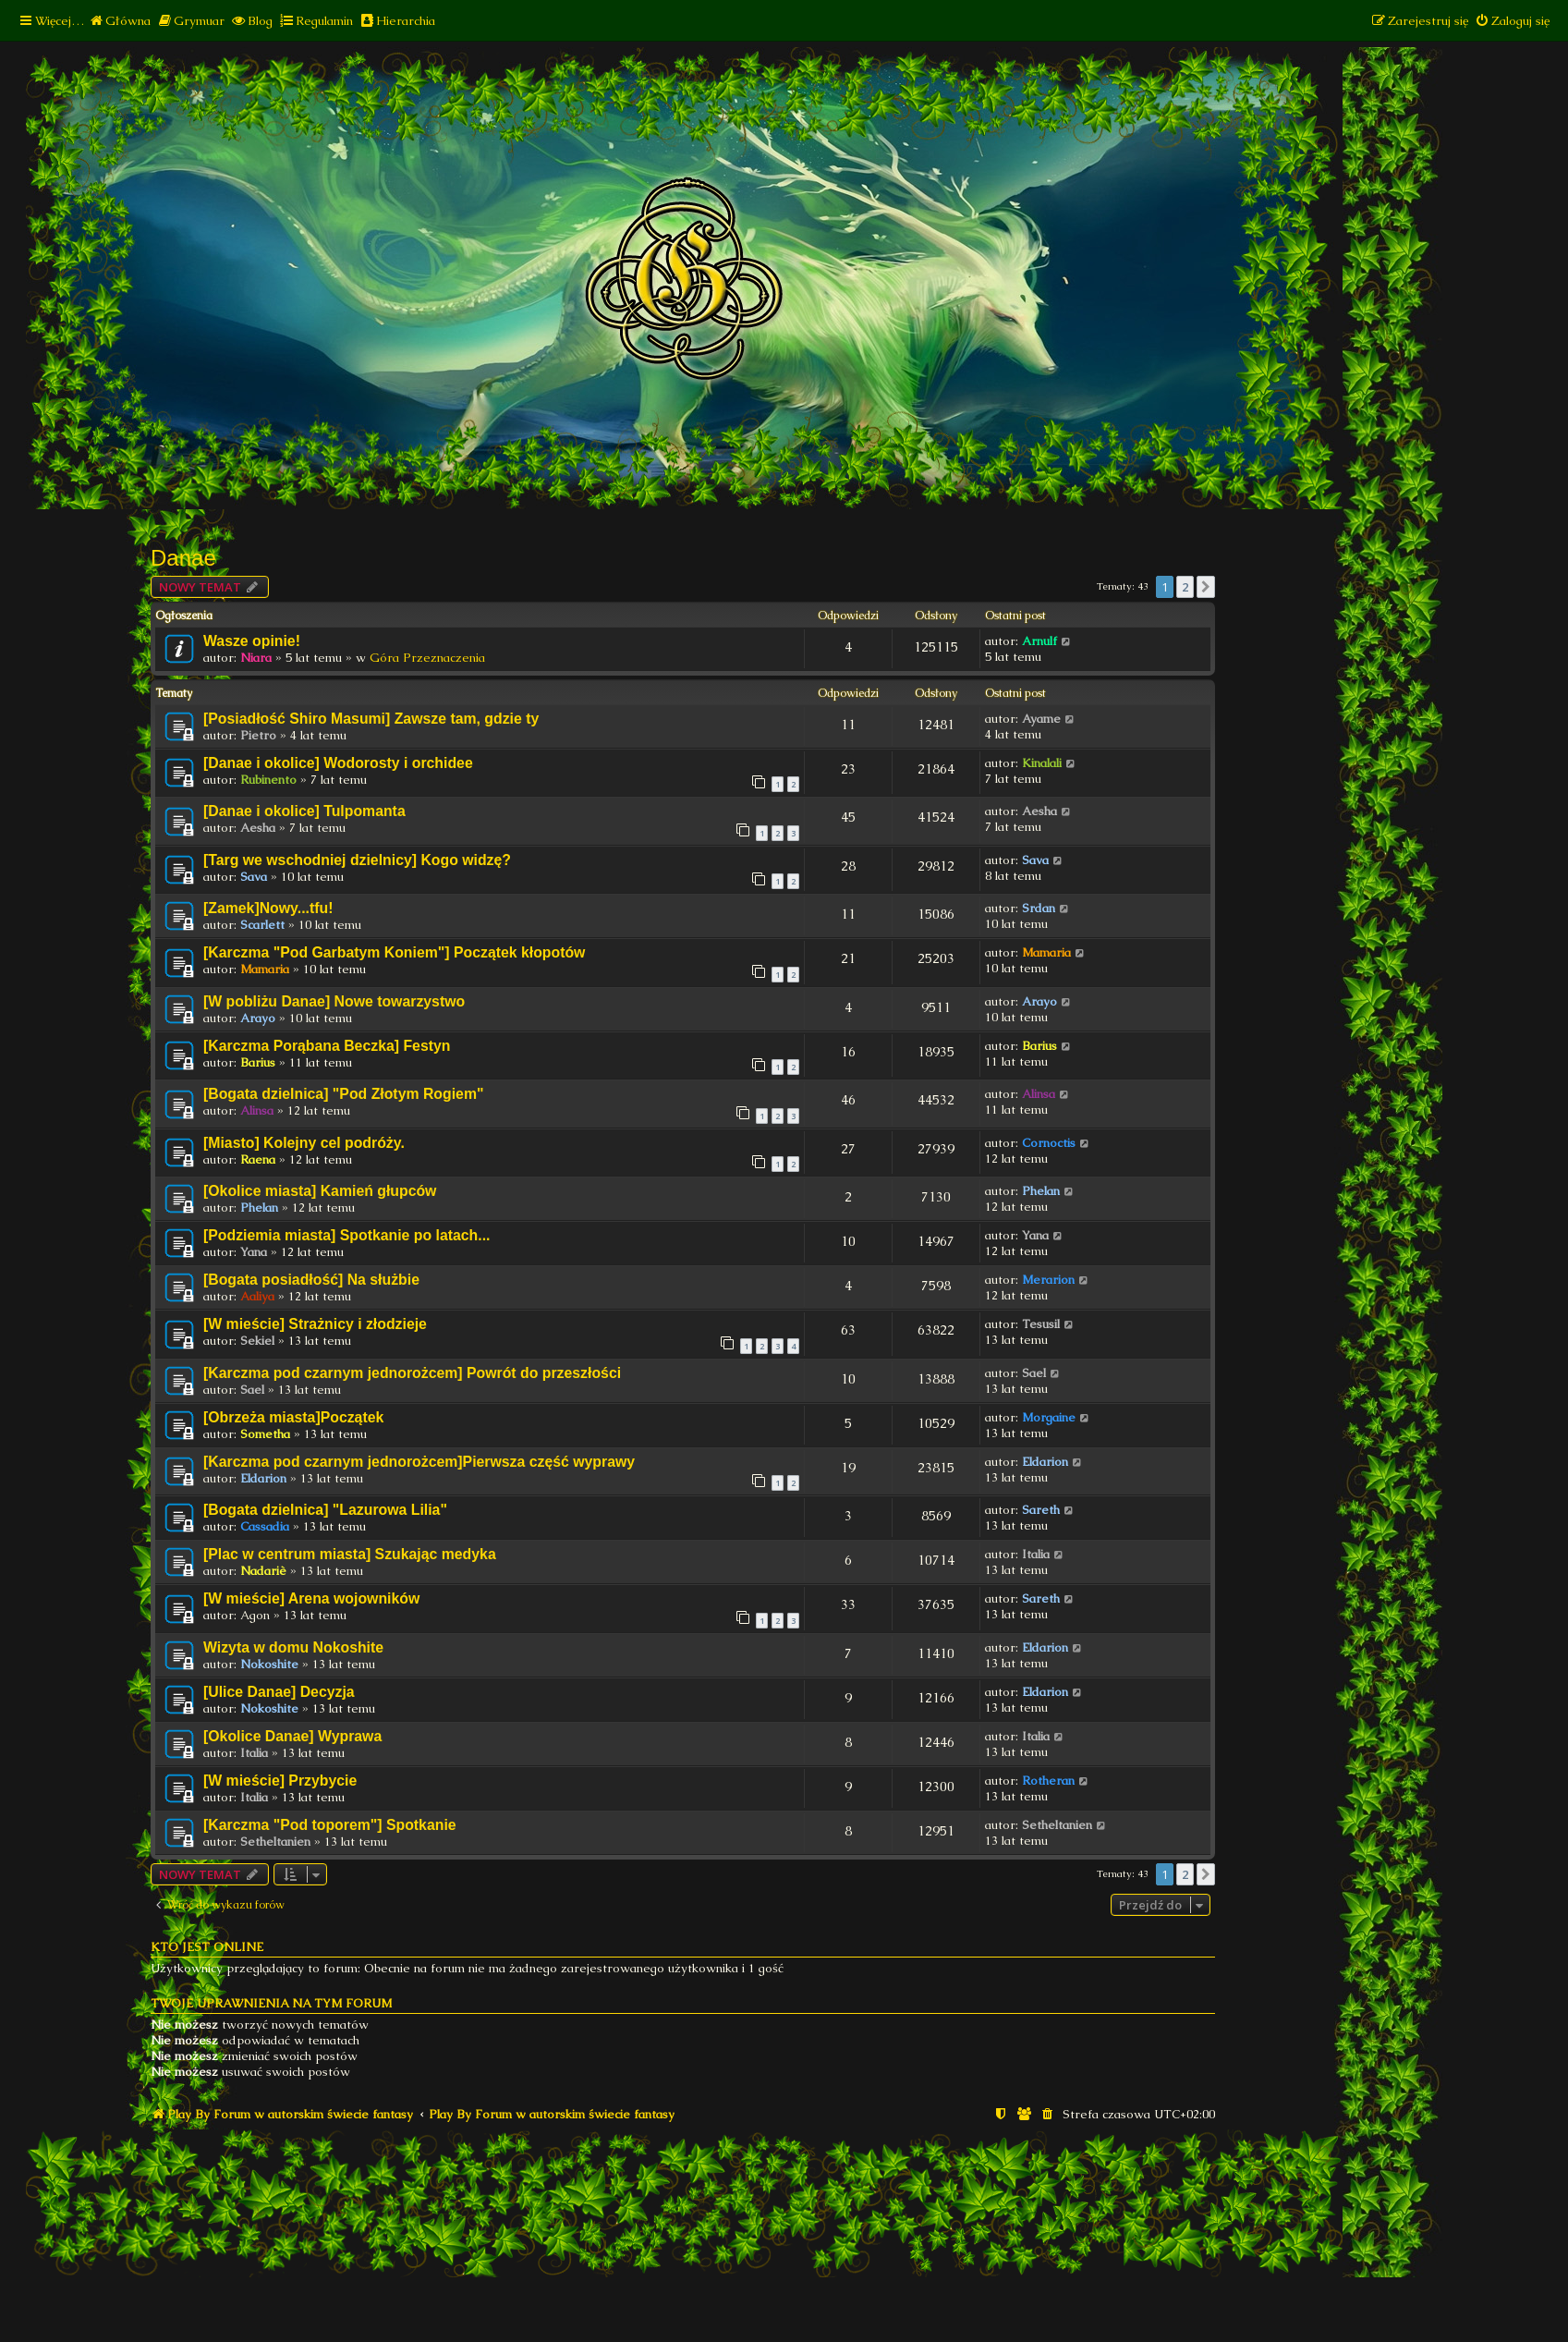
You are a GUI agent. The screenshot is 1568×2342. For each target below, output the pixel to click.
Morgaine (1049, 1417)
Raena (257, 1159)
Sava (253, 876)
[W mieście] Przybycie (280, 1780)
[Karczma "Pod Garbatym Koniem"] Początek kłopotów (394, 952)
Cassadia (264, 1526)
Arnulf (1039, 641)
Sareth (1041, 1510)
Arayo (257, 1018)
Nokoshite (269, 1664)
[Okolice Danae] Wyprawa (292, 1736)
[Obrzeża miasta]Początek (293, 1417)
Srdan (1038, 908)
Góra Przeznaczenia (427, 657)
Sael (252, 1389)
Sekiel (257, 1340)
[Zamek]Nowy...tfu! (268, 908)
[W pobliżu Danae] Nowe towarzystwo (334, 1001)
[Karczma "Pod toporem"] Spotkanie (329, 1825)
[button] (1206, 587)
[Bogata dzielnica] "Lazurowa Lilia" (325, 1510)
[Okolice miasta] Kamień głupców (319, 1191)
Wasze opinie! (251, 641)
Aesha (257, 828)
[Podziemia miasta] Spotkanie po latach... (346, 1235)
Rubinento (268, 779)
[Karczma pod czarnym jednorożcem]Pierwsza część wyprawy (419, 1462)
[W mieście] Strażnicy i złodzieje (315, 1324)
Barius (257, 1062)
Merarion (1048, 1279)
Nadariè (263, 1571)
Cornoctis (1049, 1143)
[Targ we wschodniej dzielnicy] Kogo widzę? (357, 860)
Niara (256, 657)
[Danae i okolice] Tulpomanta (304, 811)
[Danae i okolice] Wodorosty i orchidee (338, 763)
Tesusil (1041, 1324)
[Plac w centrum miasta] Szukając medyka (349, 1554)
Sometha (265, 1434)
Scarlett (262, 925)
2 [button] (1185, 587)
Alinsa (256, 1110)
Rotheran (1048, 1780)
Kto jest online (207, 1947)
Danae (183, 557)
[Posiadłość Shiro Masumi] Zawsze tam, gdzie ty (371, 718)
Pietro (258, 735)
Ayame (1041, 718)
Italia (1036, 1554)
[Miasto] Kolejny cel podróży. (304, 1143)
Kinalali (1042, 763)
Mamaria (264, 969)
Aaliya (257, 1296)
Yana (253, 1252)
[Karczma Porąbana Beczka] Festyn (326, 1046)
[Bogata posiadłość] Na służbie (311, 1279)
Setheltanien (275, 1841)
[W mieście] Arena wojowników (311, 1598)
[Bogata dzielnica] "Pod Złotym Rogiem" (343, 1094)
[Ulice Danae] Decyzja (279, 1692)
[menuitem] (120, 20)
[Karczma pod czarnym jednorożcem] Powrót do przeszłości (412, 1373)
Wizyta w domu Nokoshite (293, 1647)
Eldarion (263, 1478)
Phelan (259, 1207)
